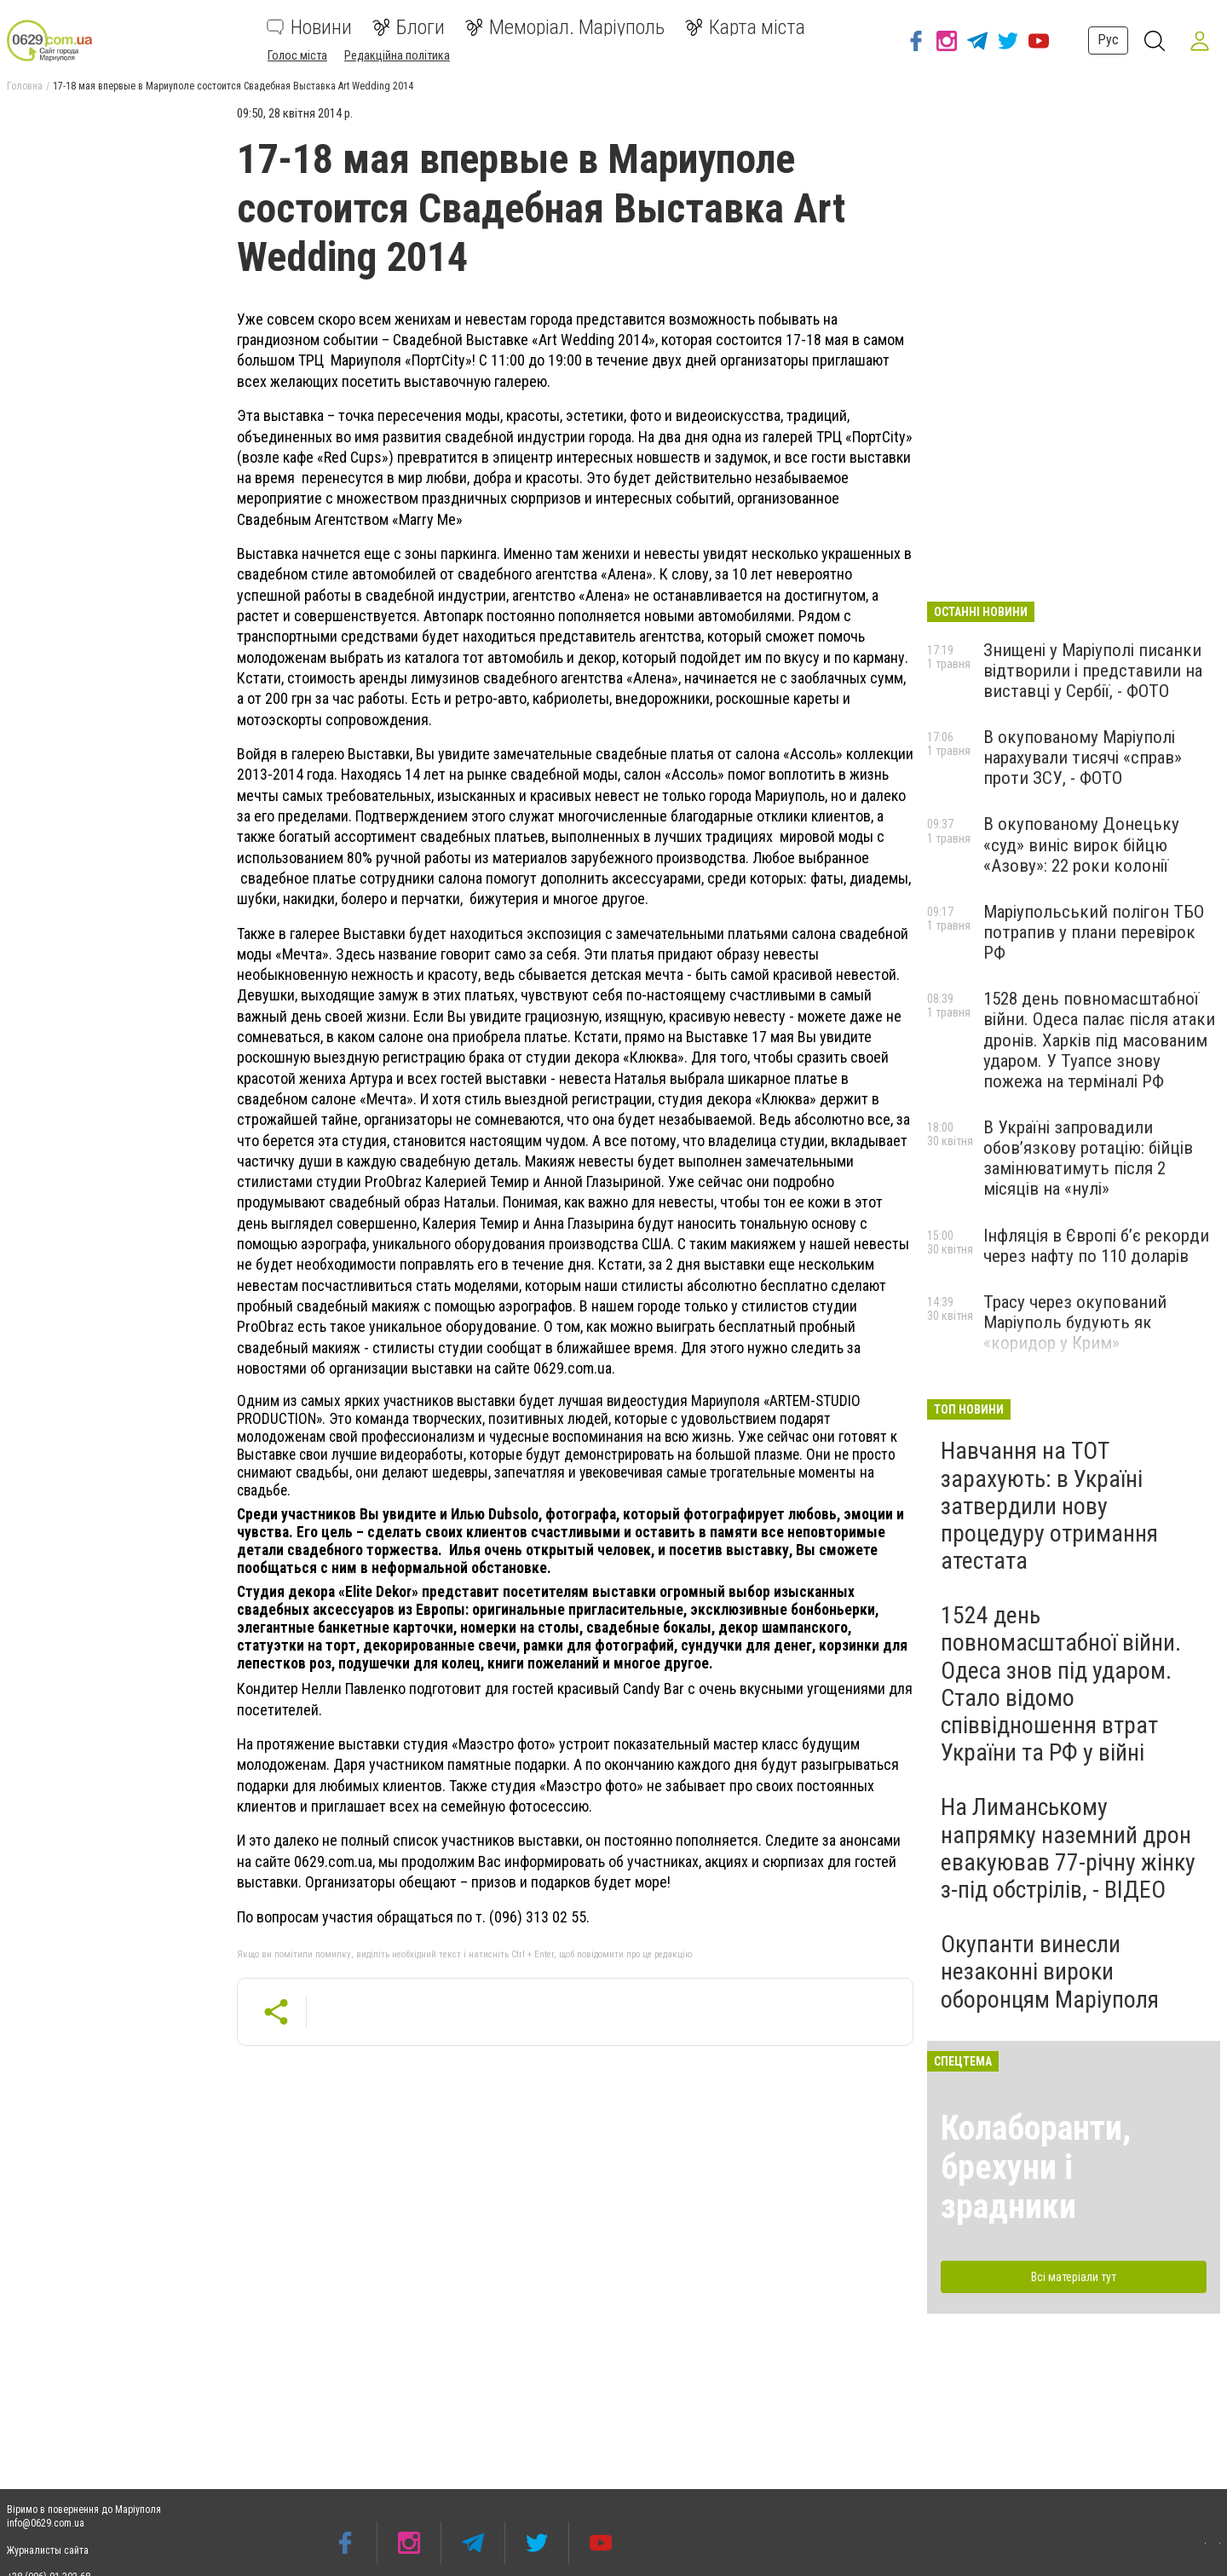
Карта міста (745, 27)
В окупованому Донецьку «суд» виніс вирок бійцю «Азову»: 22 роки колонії (1081, 844)
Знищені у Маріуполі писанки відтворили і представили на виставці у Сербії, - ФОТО (1092, 670)
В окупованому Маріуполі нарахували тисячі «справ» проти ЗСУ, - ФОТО (1082, 757)
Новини (309, 27)
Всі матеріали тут (1073, 2277)
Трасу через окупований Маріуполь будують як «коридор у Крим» (1075, 1322)
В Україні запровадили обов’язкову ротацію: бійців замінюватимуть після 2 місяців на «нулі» (1088, 1158)
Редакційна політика (397, 55)
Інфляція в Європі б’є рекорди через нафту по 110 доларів (1096, 1245)
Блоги (408, 27)
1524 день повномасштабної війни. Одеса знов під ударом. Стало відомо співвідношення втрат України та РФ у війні (1061, 1683)
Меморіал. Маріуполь (565, 27)
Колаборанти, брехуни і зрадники (1036, 2167)
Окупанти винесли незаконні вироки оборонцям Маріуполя (1050, 1971)
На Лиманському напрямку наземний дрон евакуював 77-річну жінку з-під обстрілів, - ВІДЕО (1068, 1848)
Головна (25, 86)
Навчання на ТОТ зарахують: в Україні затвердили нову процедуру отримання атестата (1049, 1506)
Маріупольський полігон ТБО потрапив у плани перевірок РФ (1093, 932)
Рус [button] (1104, 40)
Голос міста (297, 55)
